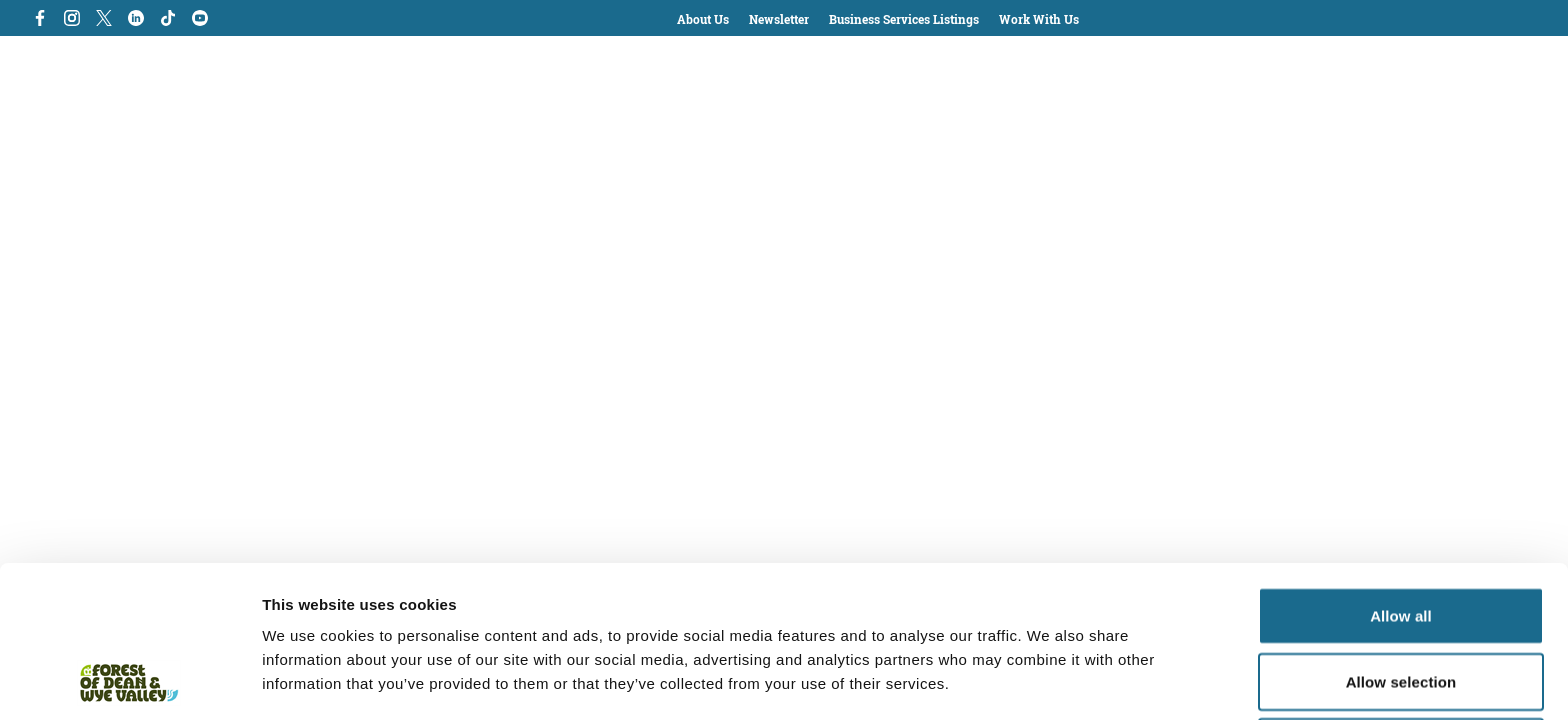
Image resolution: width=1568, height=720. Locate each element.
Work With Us (1039, 19)
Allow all (1401, 473)
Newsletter (779, 19)
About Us (703, 19)
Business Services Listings (904, 19)
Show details (1049, 680)
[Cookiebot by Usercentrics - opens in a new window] (129, 681)
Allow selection (1401, 539)
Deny (1400, 604)
